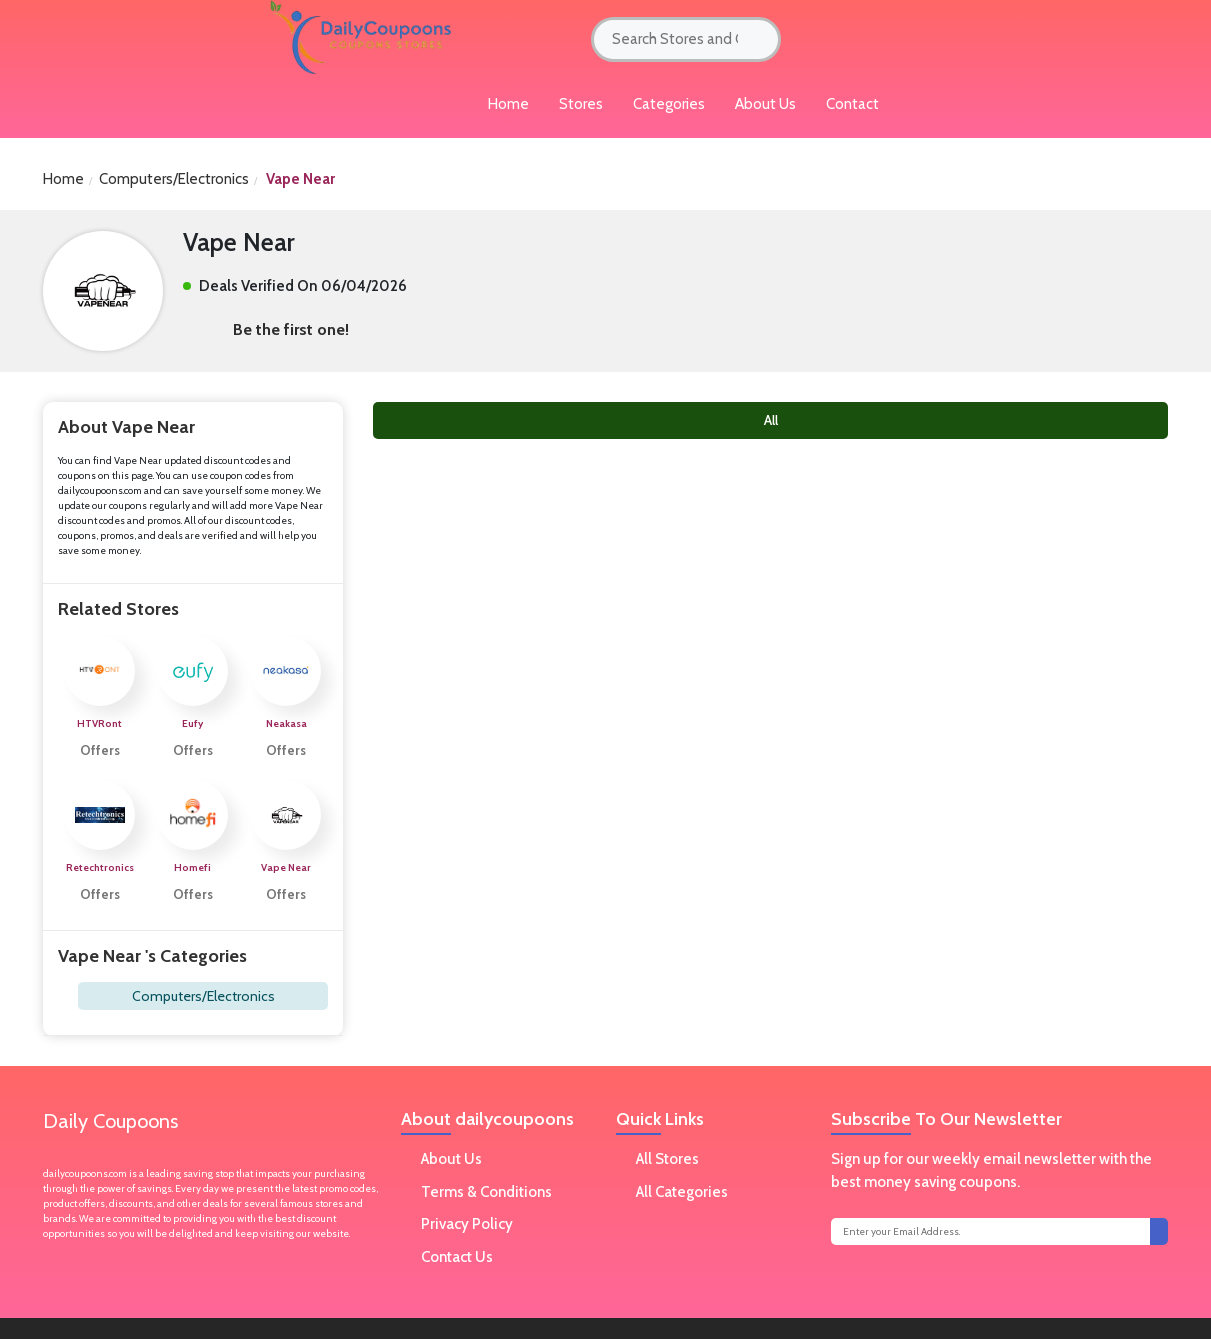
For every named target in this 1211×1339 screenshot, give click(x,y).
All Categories (682, 1192)
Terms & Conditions (486, 1192)
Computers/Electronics (174, 179)
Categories (669, 104)
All (771, 420)
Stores (581, 104)
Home (63, 179)
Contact (852, 104)
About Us (765, 104)
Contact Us (457, 1257)
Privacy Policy (467, 1224)
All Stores (667, 1159)
